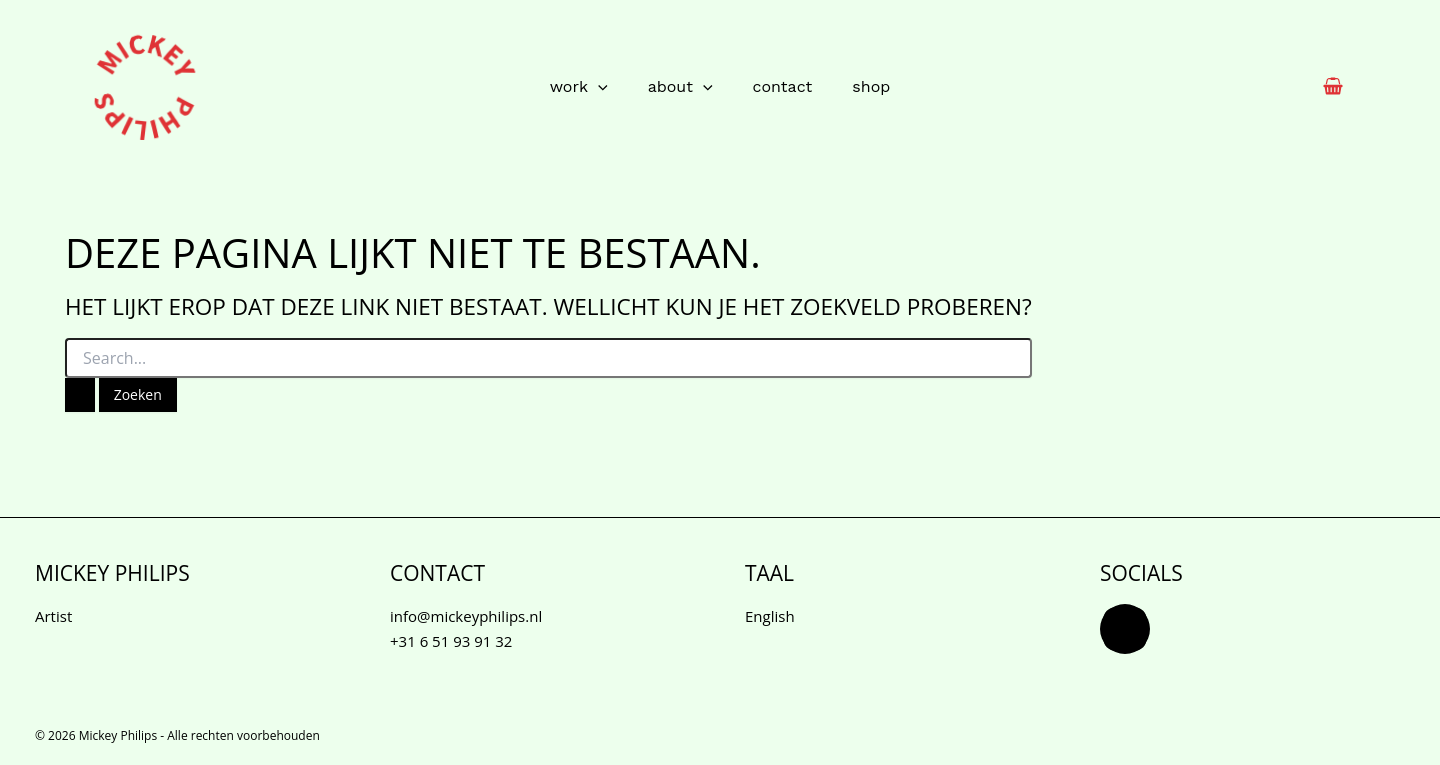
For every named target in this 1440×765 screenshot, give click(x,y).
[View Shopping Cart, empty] (1333, 87)
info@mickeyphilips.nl (466, 616)
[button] (598, 87)
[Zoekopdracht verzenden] (80, 395)
